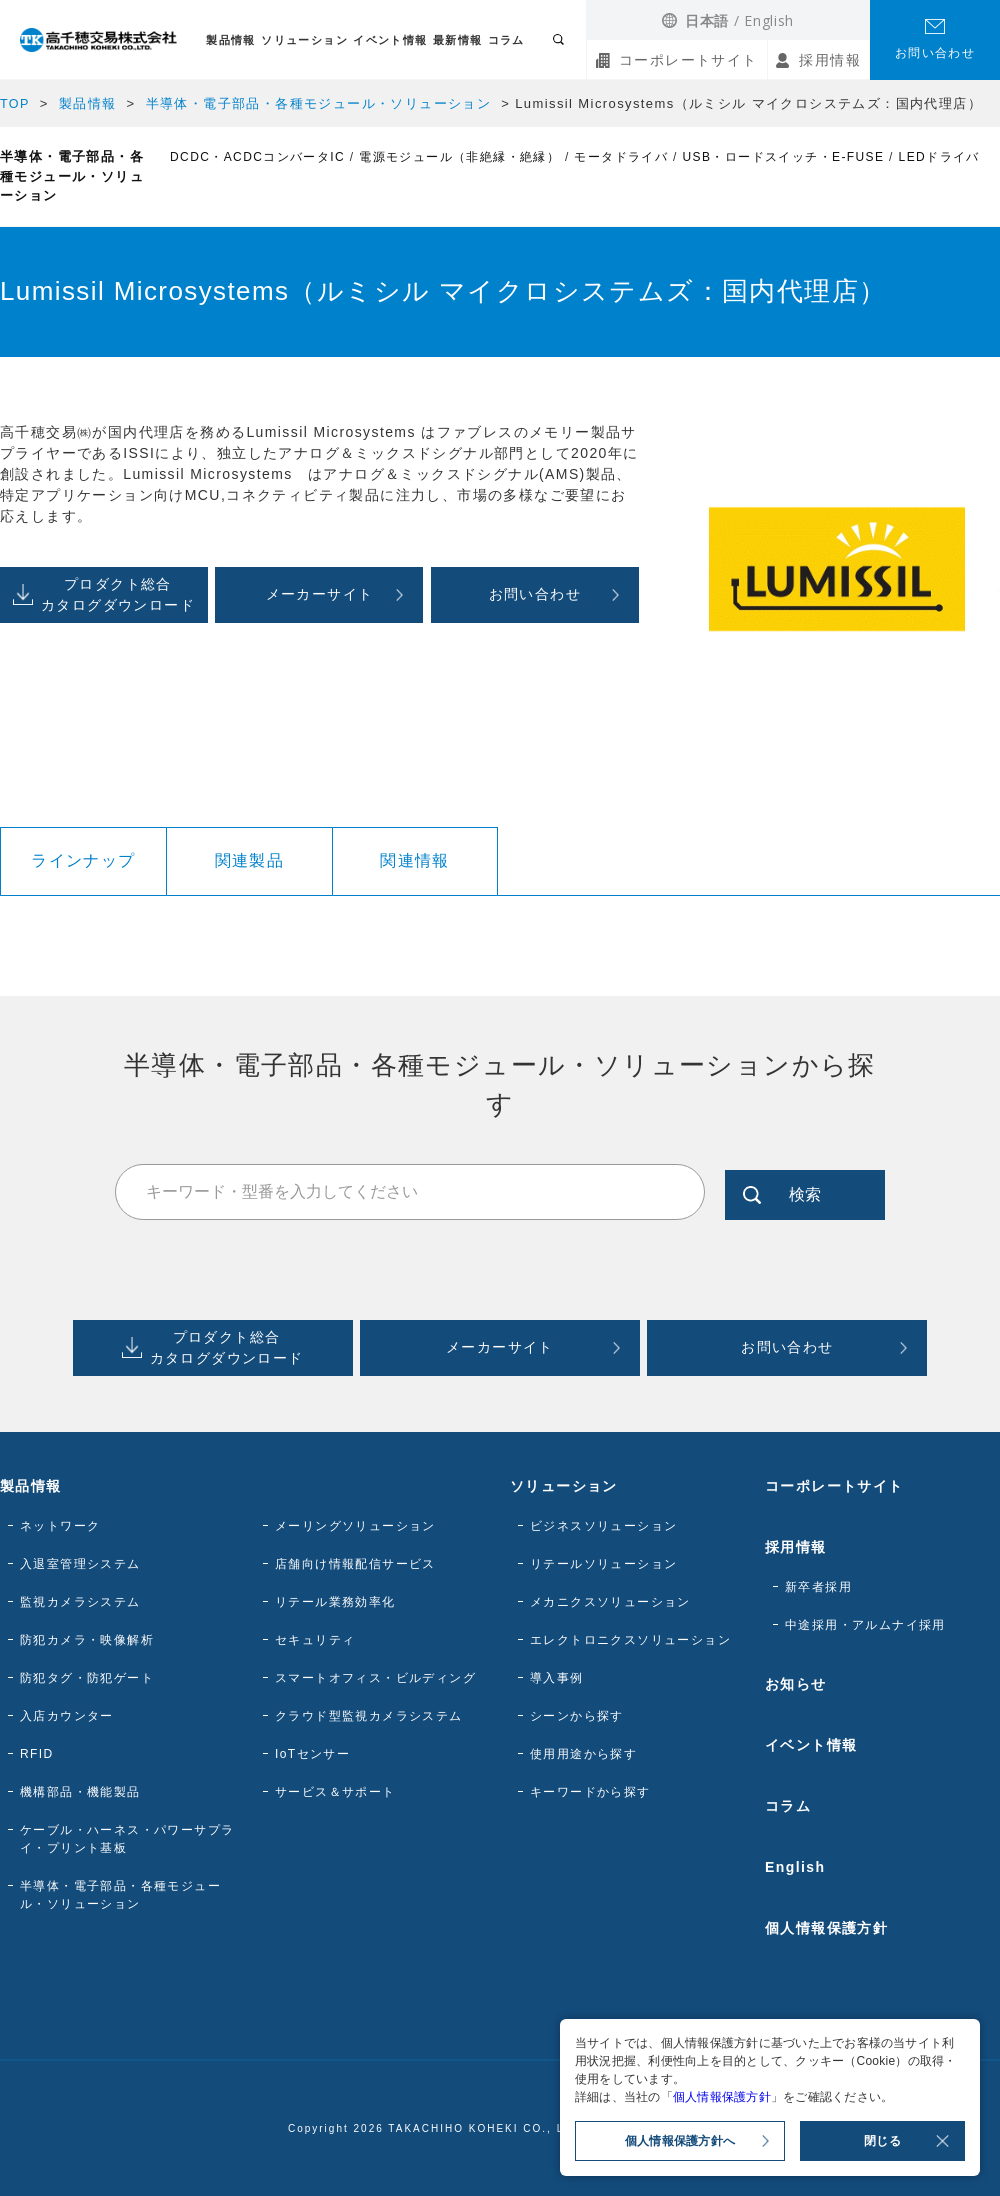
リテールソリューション (603, 1564)
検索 (805, 1191)
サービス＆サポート (335, 1792)
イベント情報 (390, 40)
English (769, 20)
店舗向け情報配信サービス (355, 1564)
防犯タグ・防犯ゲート (87, 1678)
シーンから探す (577, 1716)
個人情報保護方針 (826, 1928)
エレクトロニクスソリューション (630, 1640)
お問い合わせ (935, 53)
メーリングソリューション (355, 1526)
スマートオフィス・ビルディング (375, 1678)
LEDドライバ (939, 157)
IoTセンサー (312, 1754)
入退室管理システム (80, 1564)
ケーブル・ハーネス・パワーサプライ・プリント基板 (127, 1839)
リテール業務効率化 (335, 1602)
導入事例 (557, 1678)
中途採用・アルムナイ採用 (865, 1625)
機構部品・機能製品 (80, 1792)
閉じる (882, 2141)
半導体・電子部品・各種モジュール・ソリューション (319, 103)
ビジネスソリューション (603, 1526)
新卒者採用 (818, 1587)
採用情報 (830, 60)
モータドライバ (621, 157)
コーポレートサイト (688, 60)
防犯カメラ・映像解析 (87, 1640)
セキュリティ (315, 1640)
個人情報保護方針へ (680, 2141)
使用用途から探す (583, 1754)
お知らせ (796, 1684)
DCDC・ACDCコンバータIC (257, 157)
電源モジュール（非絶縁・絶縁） (459, 157)
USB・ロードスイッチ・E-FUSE (784, 157)
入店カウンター (67, 1716)
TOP (15, 103)
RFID (37, 1754)
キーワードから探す (590, 1792)
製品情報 (231, 40)
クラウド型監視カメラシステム (369, 1716)
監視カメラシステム (80, 1602)
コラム (506, 40)
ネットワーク (60, 1526)
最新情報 (458, 40)
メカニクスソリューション (610, 1602)
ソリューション (304, 40)
